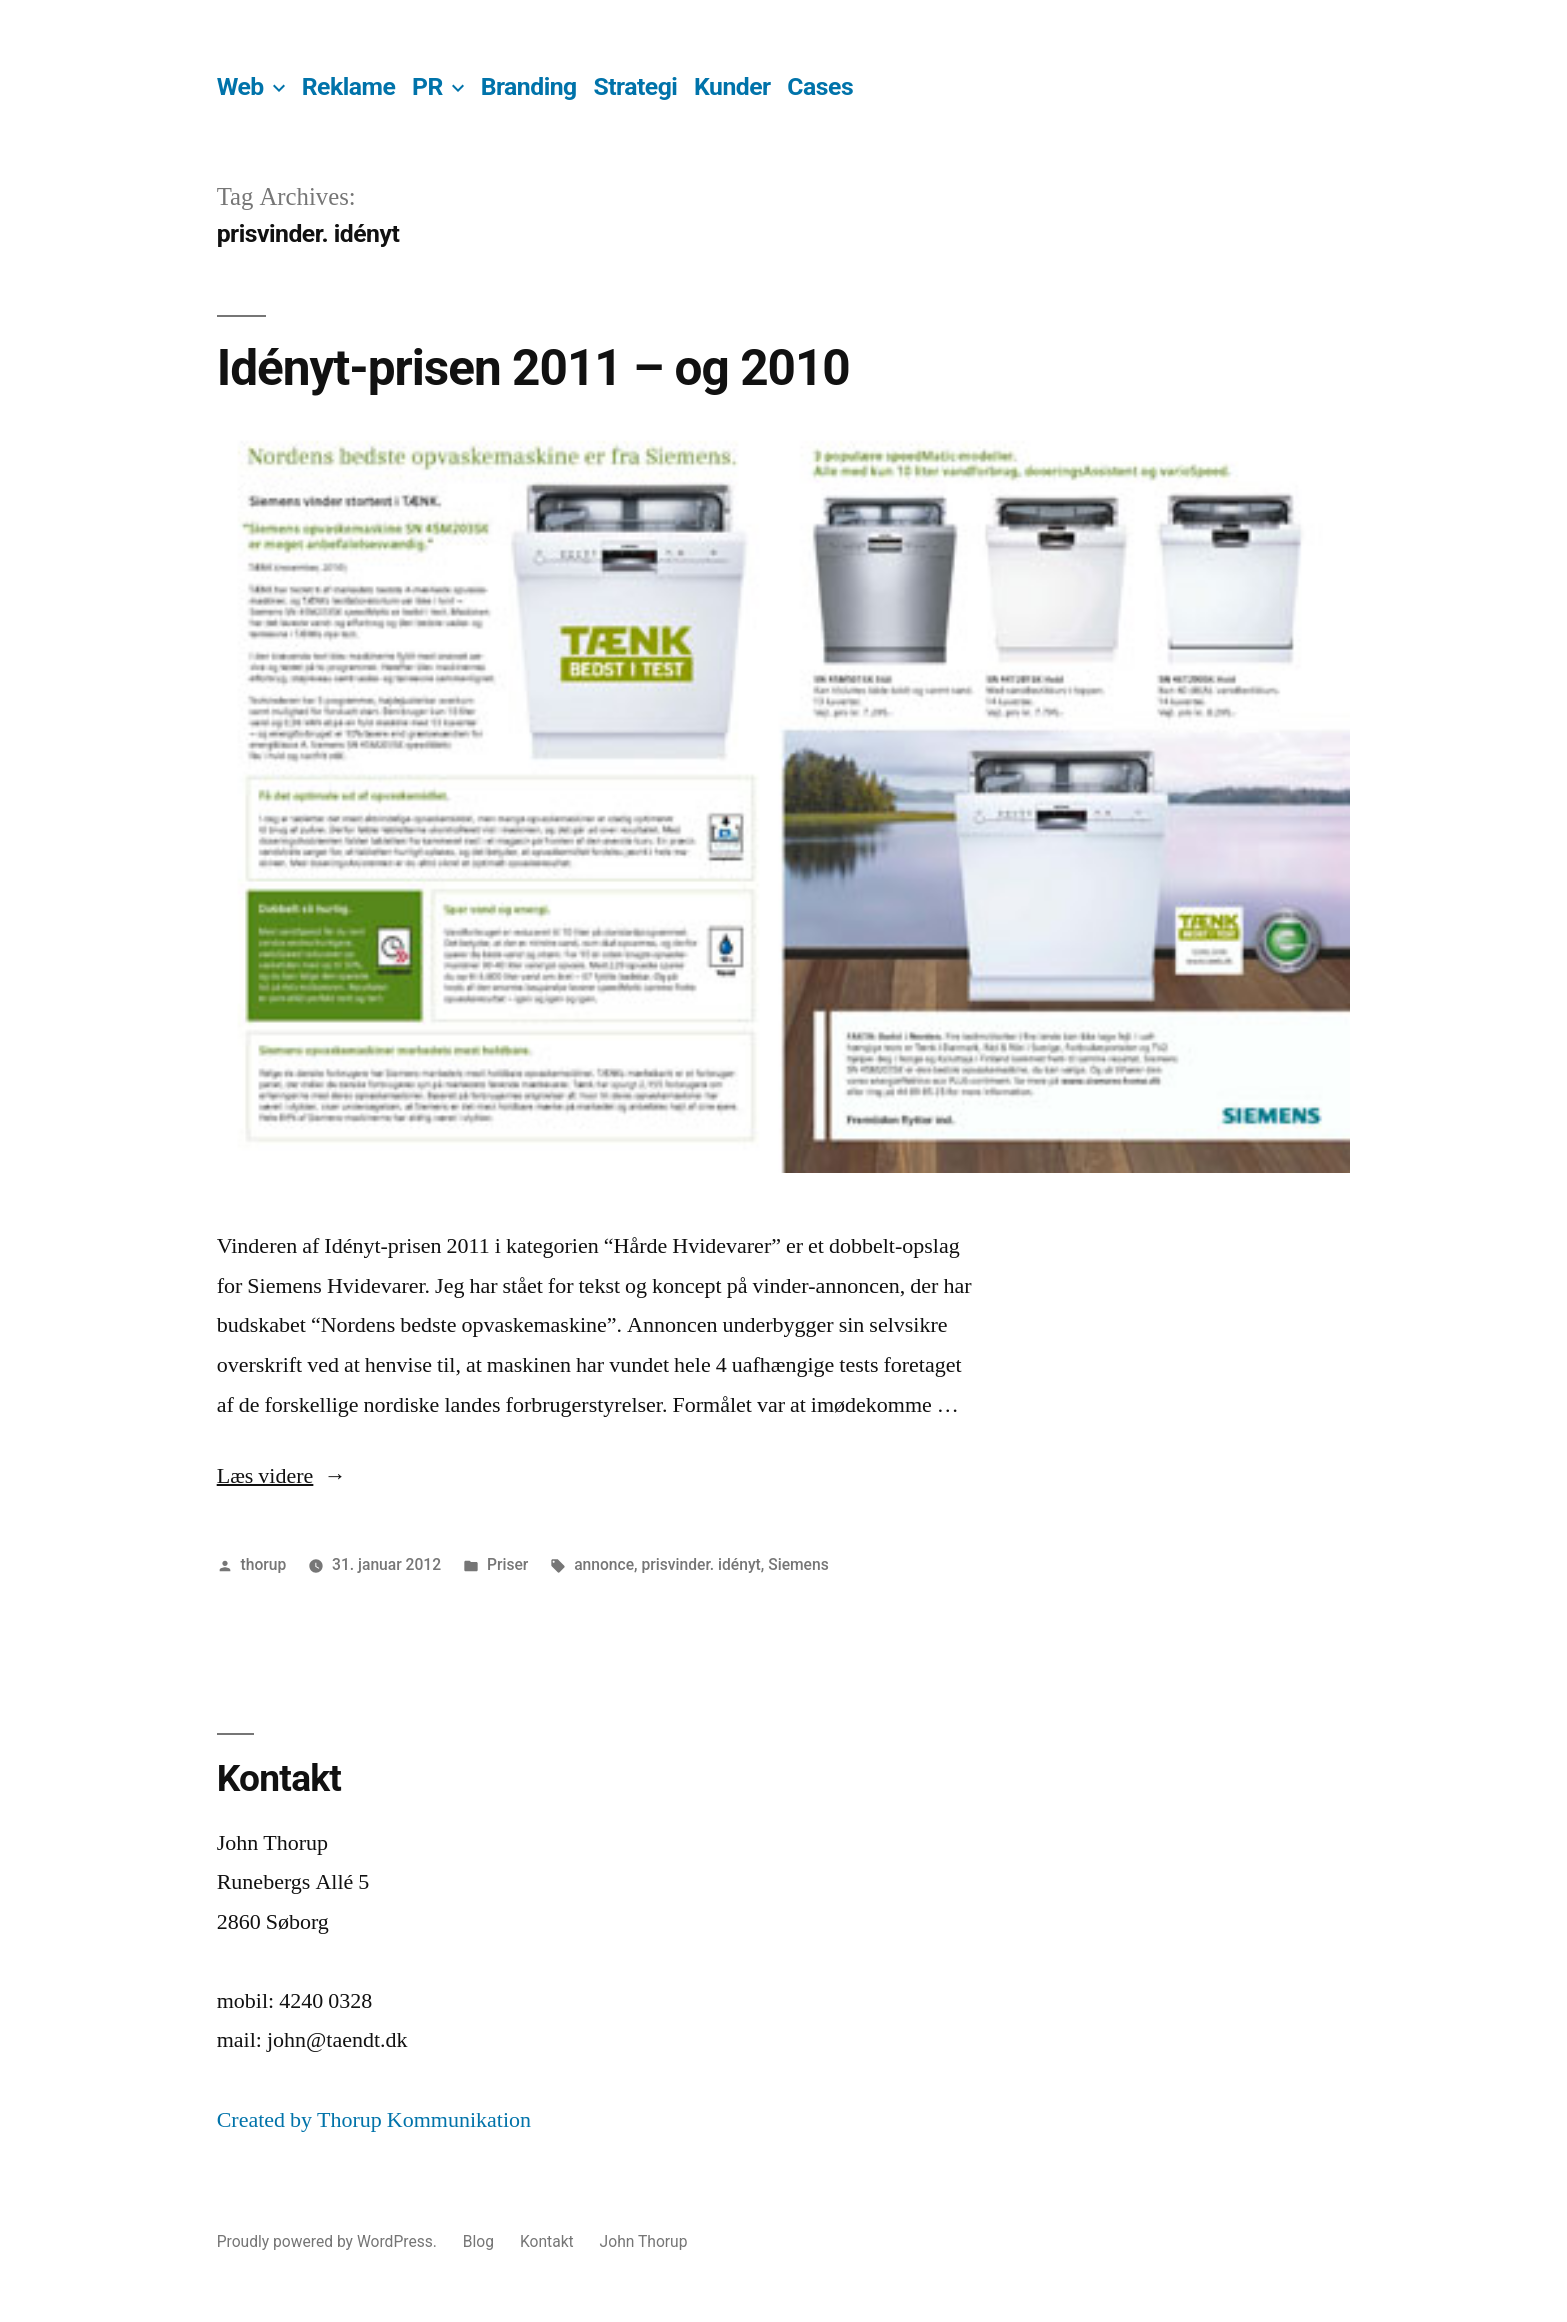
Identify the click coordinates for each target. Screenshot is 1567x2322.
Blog (478, 2241)
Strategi (635, 86)
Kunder (732, 86)
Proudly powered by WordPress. (329, 2241)
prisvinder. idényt (700, 1564)
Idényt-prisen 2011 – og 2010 (533, 368)
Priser (507, 1564)
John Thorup (644, 2241)
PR (427, 86)
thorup (264, 1564)
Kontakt (547, 2241)
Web (240, 86)
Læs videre (282, 1476)
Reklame (349, 86)
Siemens (798, 1564)
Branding (529, 86)
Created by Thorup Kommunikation (374, 2120)
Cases (820, 86)
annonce (604, 1564)
